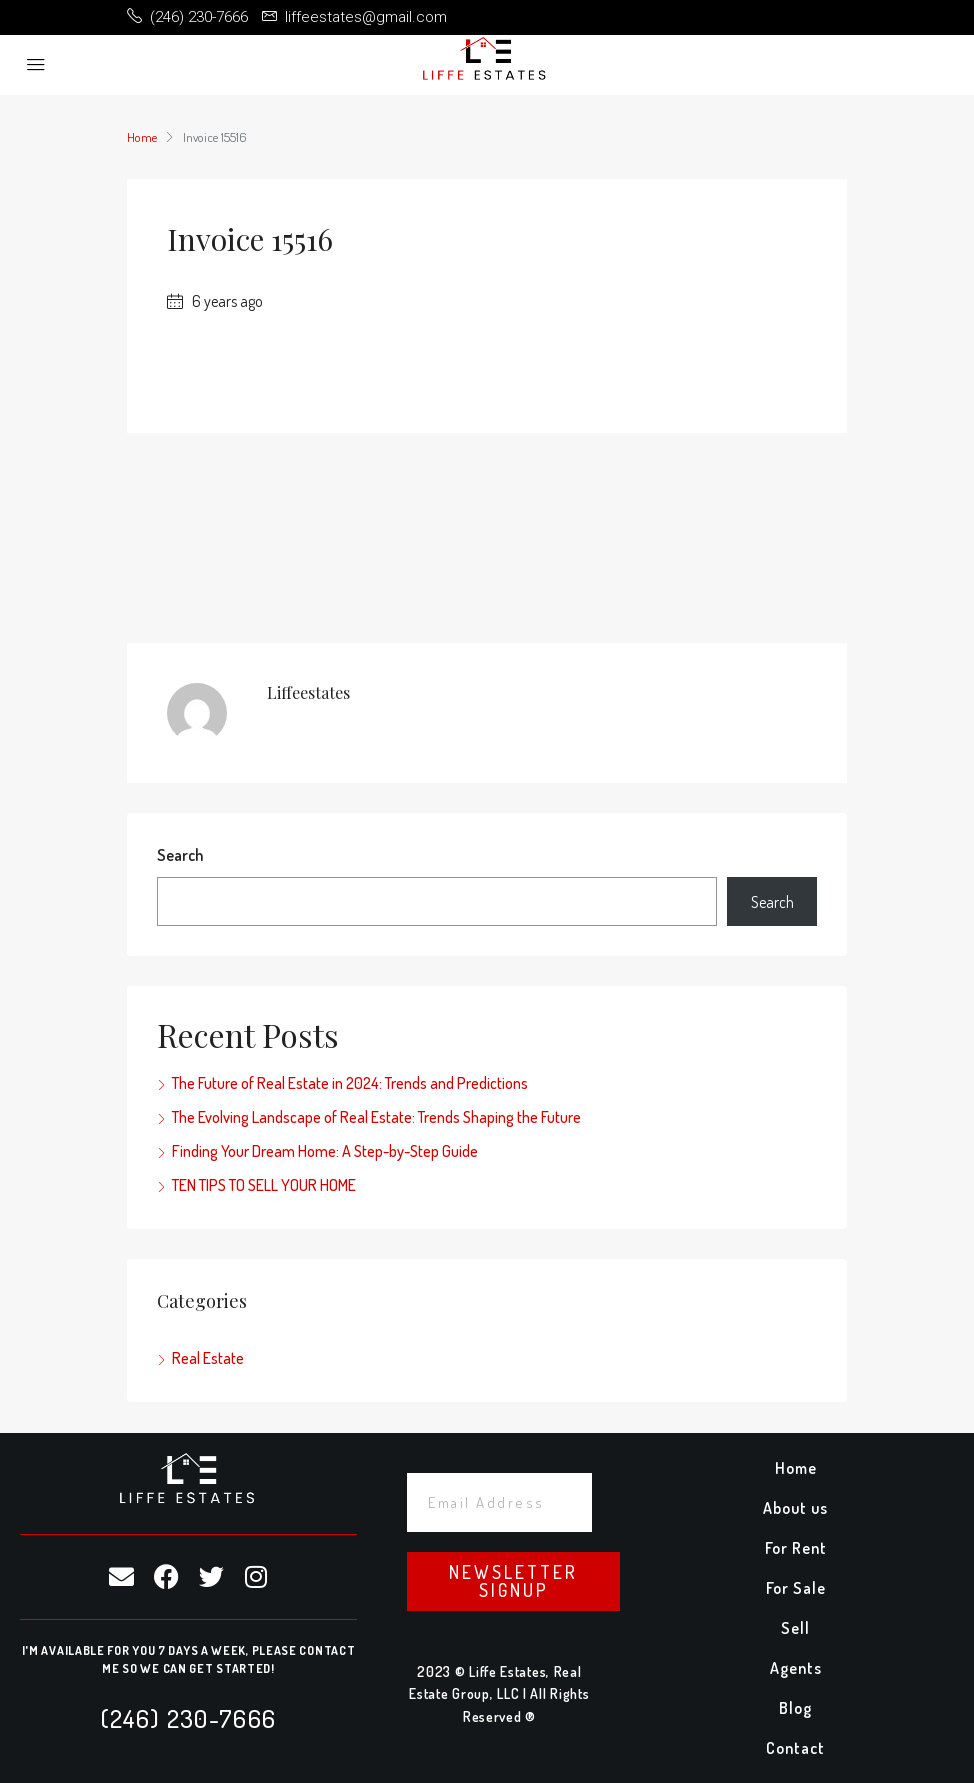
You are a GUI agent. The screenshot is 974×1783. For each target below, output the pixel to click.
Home (796, 1468)
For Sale (796, 1588)
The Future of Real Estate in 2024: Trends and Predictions (350, 1083)
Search (180, 855)
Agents (796, 1668)
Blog (795, 1708)
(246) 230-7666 (188, 1718)
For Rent (796, 1548)
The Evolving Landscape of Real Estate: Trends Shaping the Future (376, 1117)
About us (795, 1508)
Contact (795, 1748)
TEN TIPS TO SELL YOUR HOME (264, 1185)
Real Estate (208, 1358)
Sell (795, 1628)
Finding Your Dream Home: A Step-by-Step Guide (325, 1151)
